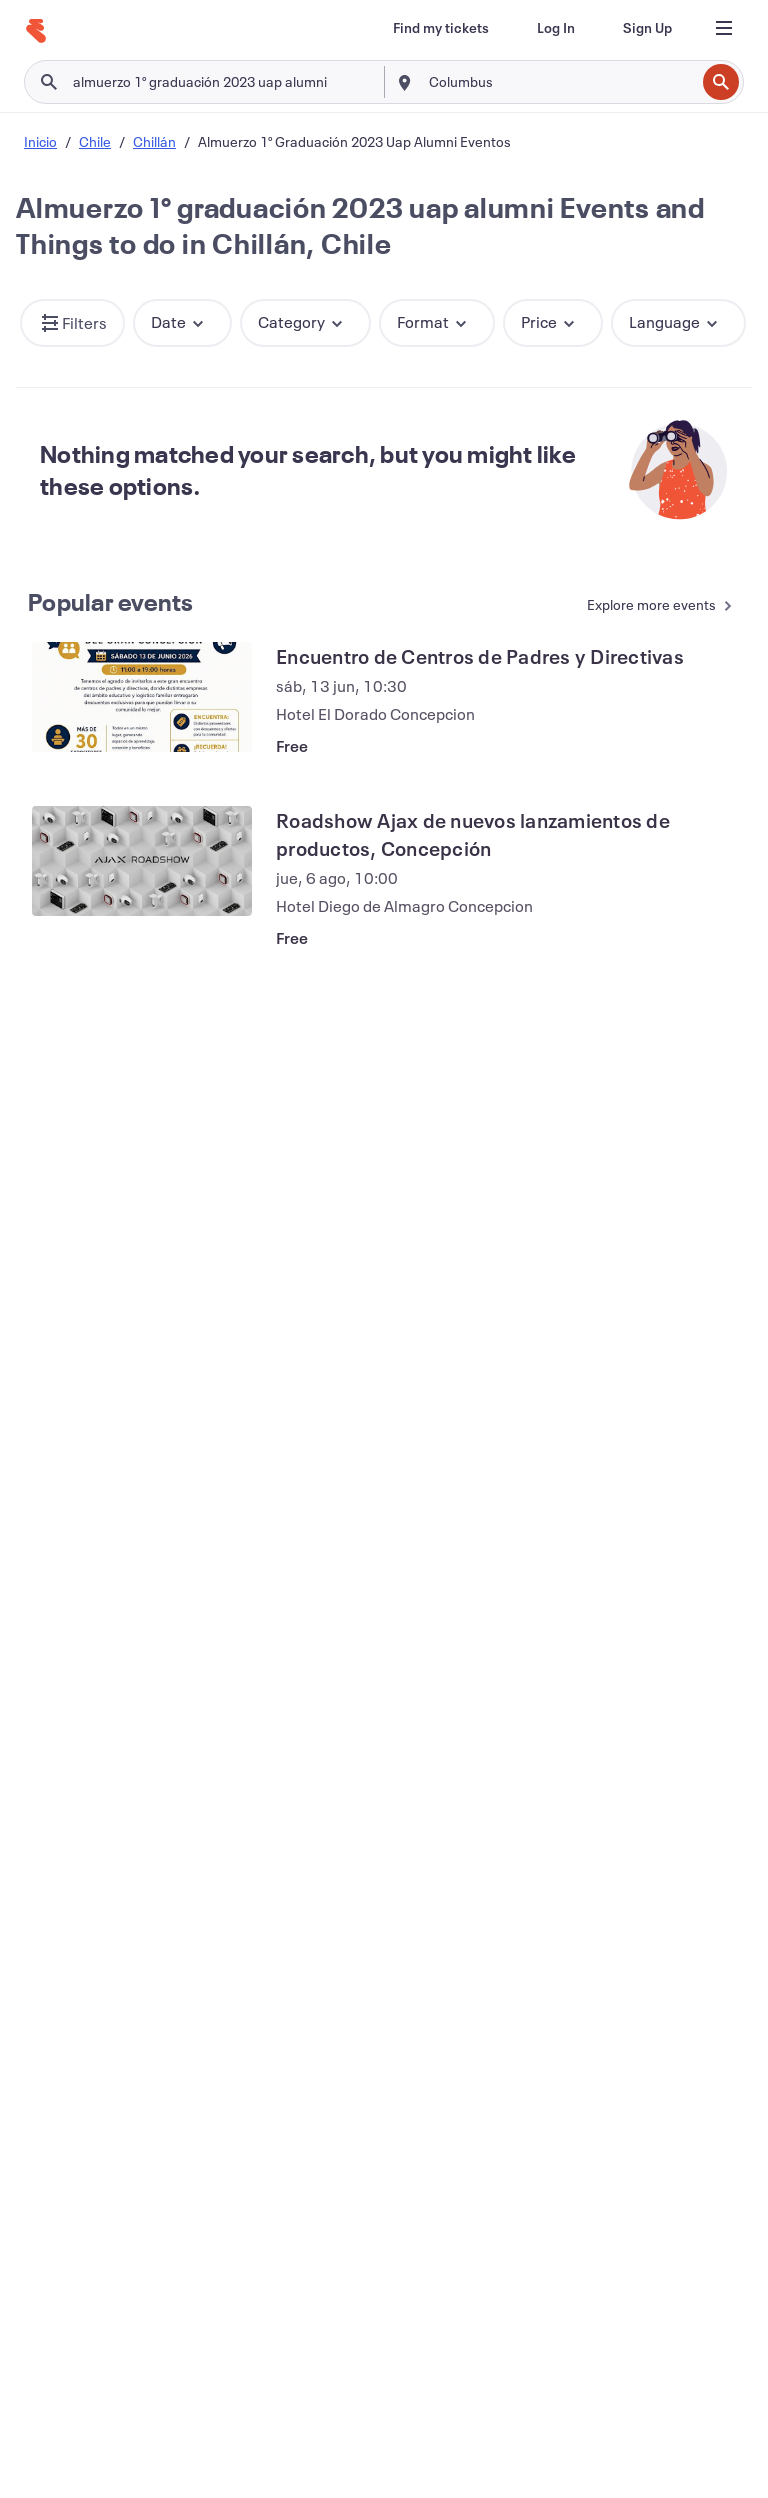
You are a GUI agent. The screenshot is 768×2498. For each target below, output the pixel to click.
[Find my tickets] (441, 28)
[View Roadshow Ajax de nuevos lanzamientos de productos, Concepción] (142, 861)
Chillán (154, 141)
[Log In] (556, 28)
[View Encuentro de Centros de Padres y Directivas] (142, 697)
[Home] (36, 31)
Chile (95, 141)
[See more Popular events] (651, 606)
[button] (72, 323)
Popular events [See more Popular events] (111, 602)
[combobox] (560, 82)
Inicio (40, 141)
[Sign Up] (647, 28)
